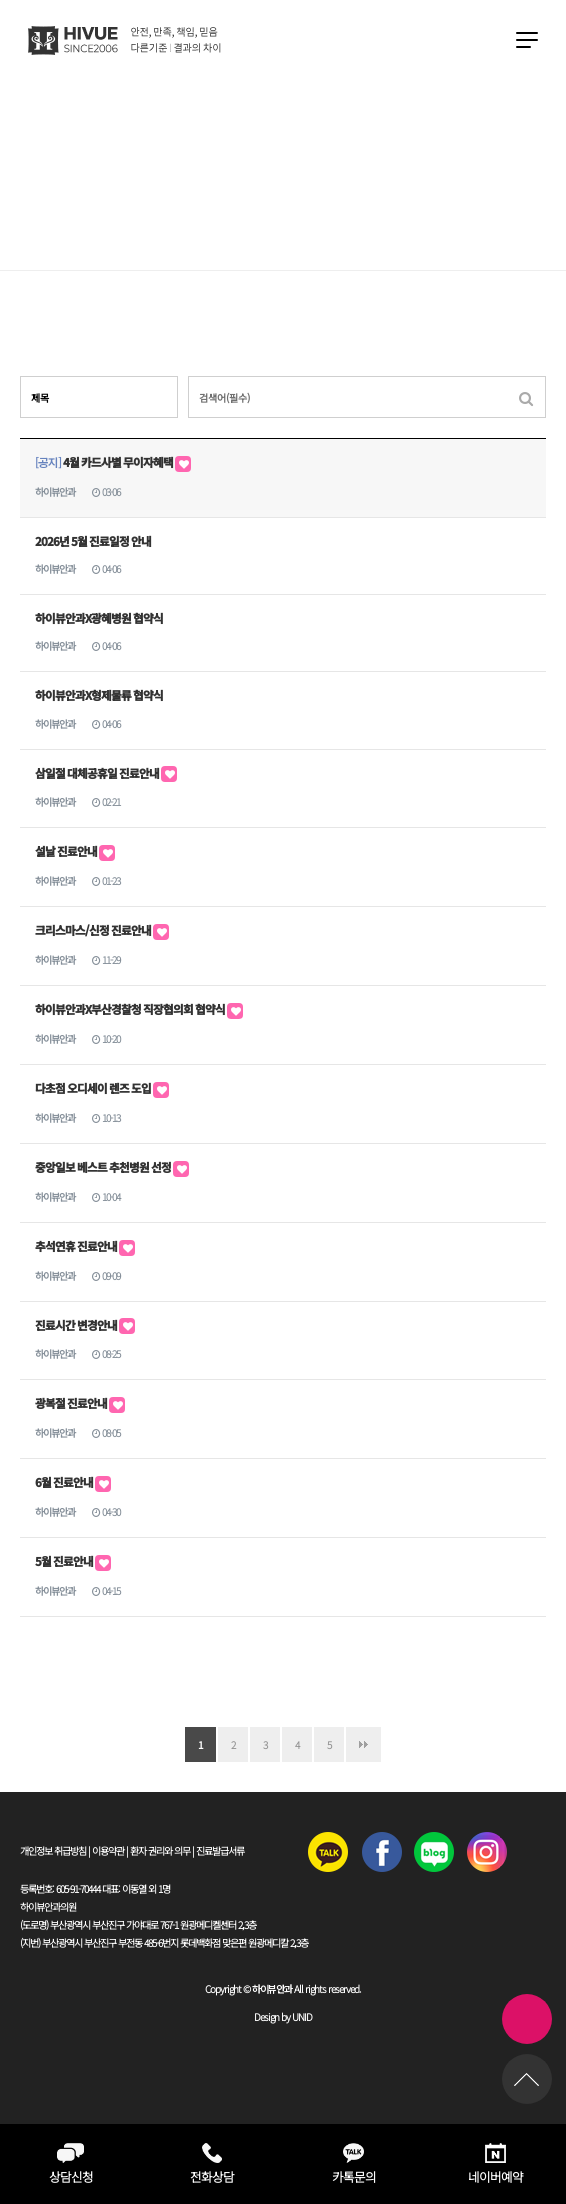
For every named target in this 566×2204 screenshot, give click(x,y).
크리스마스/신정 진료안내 (102, 930)
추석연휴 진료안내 (85, 1246)
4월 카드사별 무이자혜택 (113, 462)
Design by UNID (283, 2016)
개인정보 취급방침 (53, 1850)
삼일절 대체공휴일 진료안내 (106, 773)
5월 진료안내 (73, 1561)
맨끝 (363, 1744)
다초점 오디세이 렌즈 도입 (102, 1088)
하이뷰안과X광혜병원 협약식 (99, 618)
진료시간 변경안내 (85, 1325)
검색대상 (20, 376)
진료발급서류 (220, 1850)
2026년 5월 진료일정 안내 (93, 541)
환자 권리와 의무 (160, 1850)
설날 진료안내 (75, 851)
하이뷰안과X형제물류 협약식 (99, 695)
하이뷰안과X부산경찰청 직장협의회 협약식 (139, 1009)
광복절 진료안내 (80, 1403)
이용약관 (108, 1850)
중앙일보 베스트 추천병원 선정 (112, 1167)
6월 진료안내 (73, 1482)
